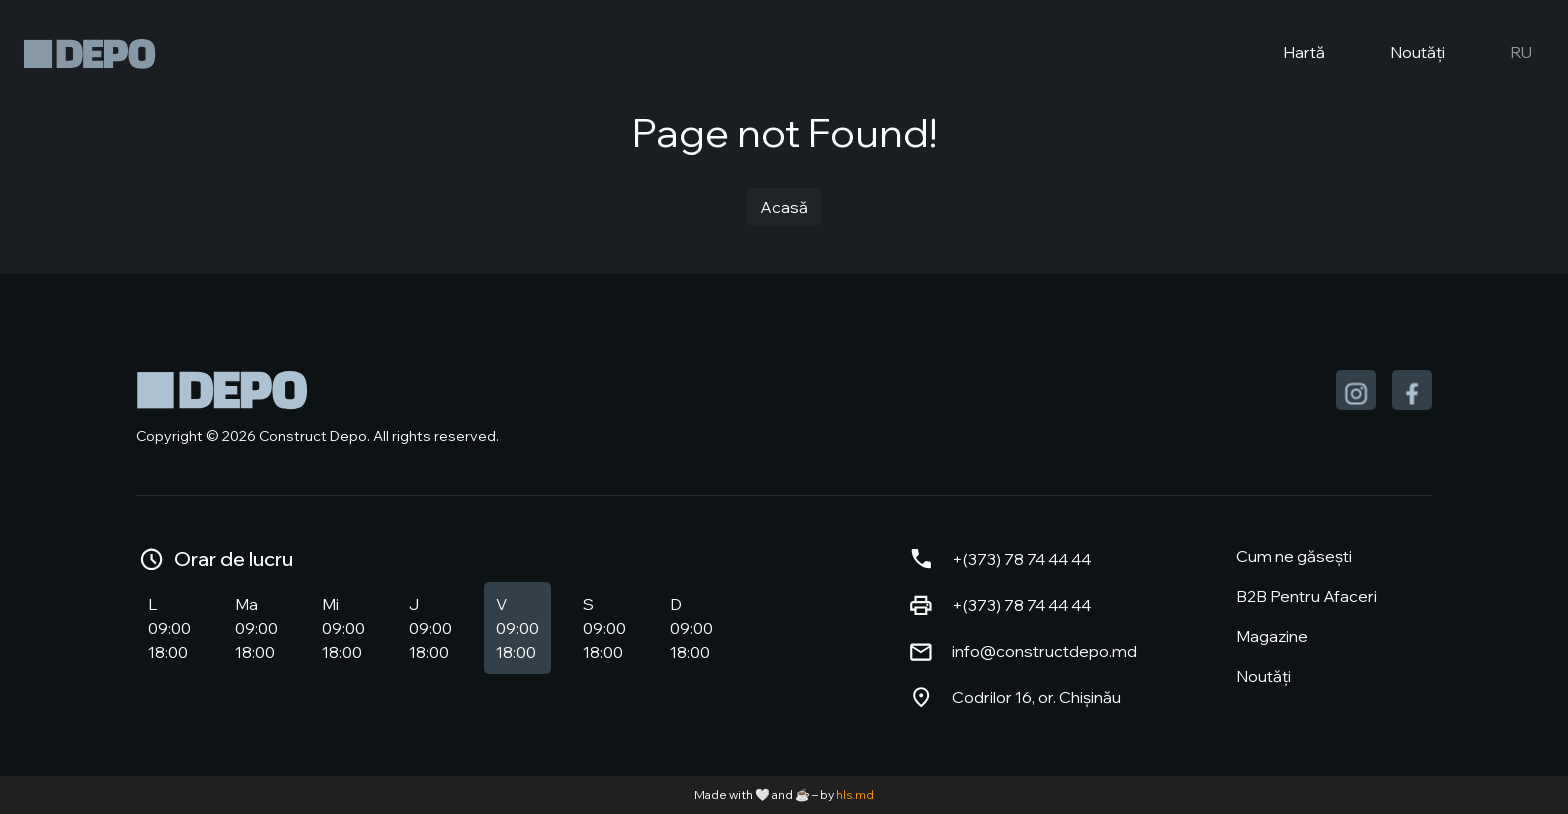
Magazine (1272, 636)
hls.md (855, 794)
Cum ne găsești (1294, 556)
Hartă (1287, 54)
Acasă (784, 207)
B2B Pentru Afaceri (1306, 596)
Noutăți (1401, 54)
